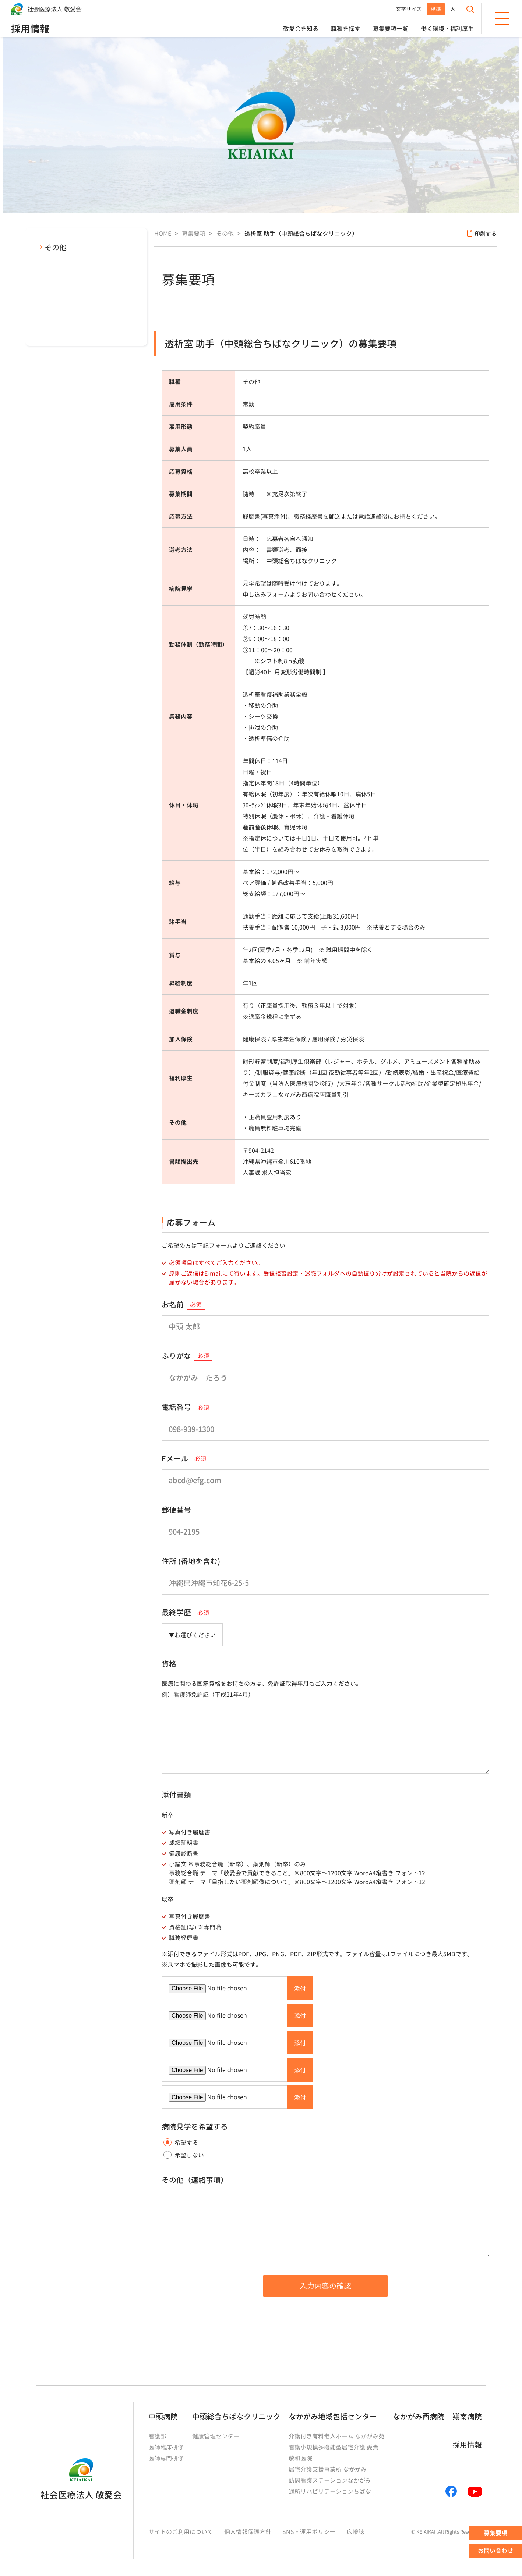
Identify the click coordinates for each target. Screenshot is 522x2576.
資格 (169, 1664)
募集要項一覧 (390, 29)
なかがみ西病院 (418, 2416)
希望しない (183, 2155)
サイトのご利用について (180, 2532)
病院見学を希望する (195, 2126)
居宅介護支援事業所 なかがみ (328, 2469)
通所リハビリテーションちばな (330, 2491)
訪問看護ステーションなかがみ (330, 2480)
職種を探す (345, 29)
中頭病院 (163, 2416)
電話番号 (176, 1407)
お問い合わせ (495, 2551)
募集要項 (495, 2533)
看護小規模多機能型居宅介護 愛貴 (333, 2447)
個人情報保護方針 (247, 2532)
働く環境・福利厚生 (447, 29)
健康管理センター (215, 2436)
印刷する (486, 234)
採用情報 (30, 28)
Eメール (175, 1458)
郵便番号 (176, 1509)
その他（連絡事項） (195, 2180)
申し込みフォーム (266, 594)
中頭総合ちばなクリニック (236, 2416)
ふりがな (176, 1356)
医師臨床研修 (166, 2447)
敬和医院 (300, 2458)
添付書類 (176, 1795)
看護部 (157, 2436)
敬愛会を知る (300, 29)
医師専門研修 (166, 2458)
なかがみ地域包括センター (333, 2416)
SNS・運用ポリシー (308, 2532)
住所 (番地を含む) (191, 1561)
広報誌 (355, 2532)
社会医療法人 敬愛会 (54, 9)
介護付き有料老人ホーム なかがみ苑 (336, 2436)
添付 (300, 1989)
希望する (180, 2142)
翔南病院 (467, 2416)
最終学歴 (176, 1612)
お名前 (173, 1304)
